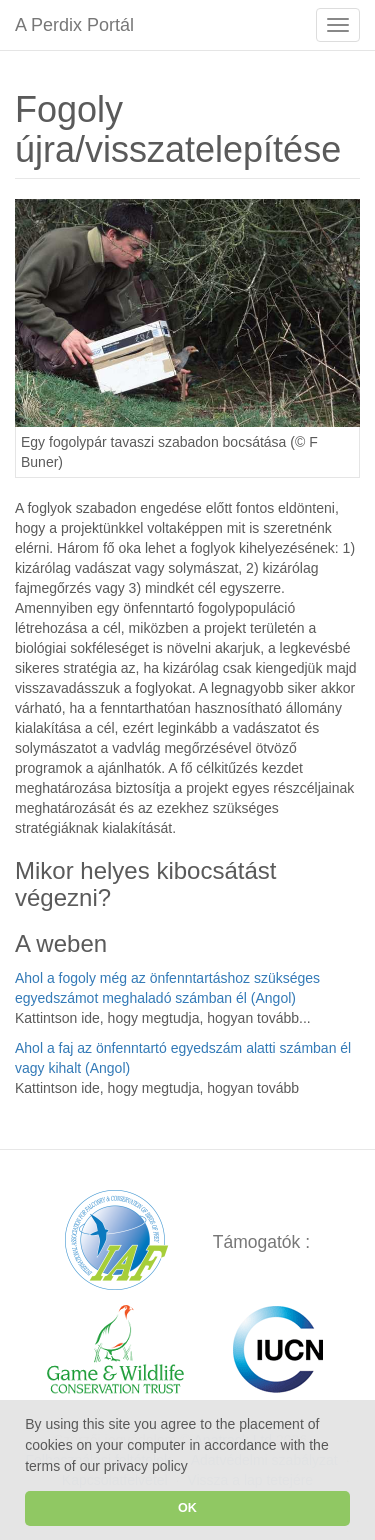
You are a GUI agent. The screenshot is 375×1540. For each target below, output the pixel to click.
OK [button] (187, 1508)
